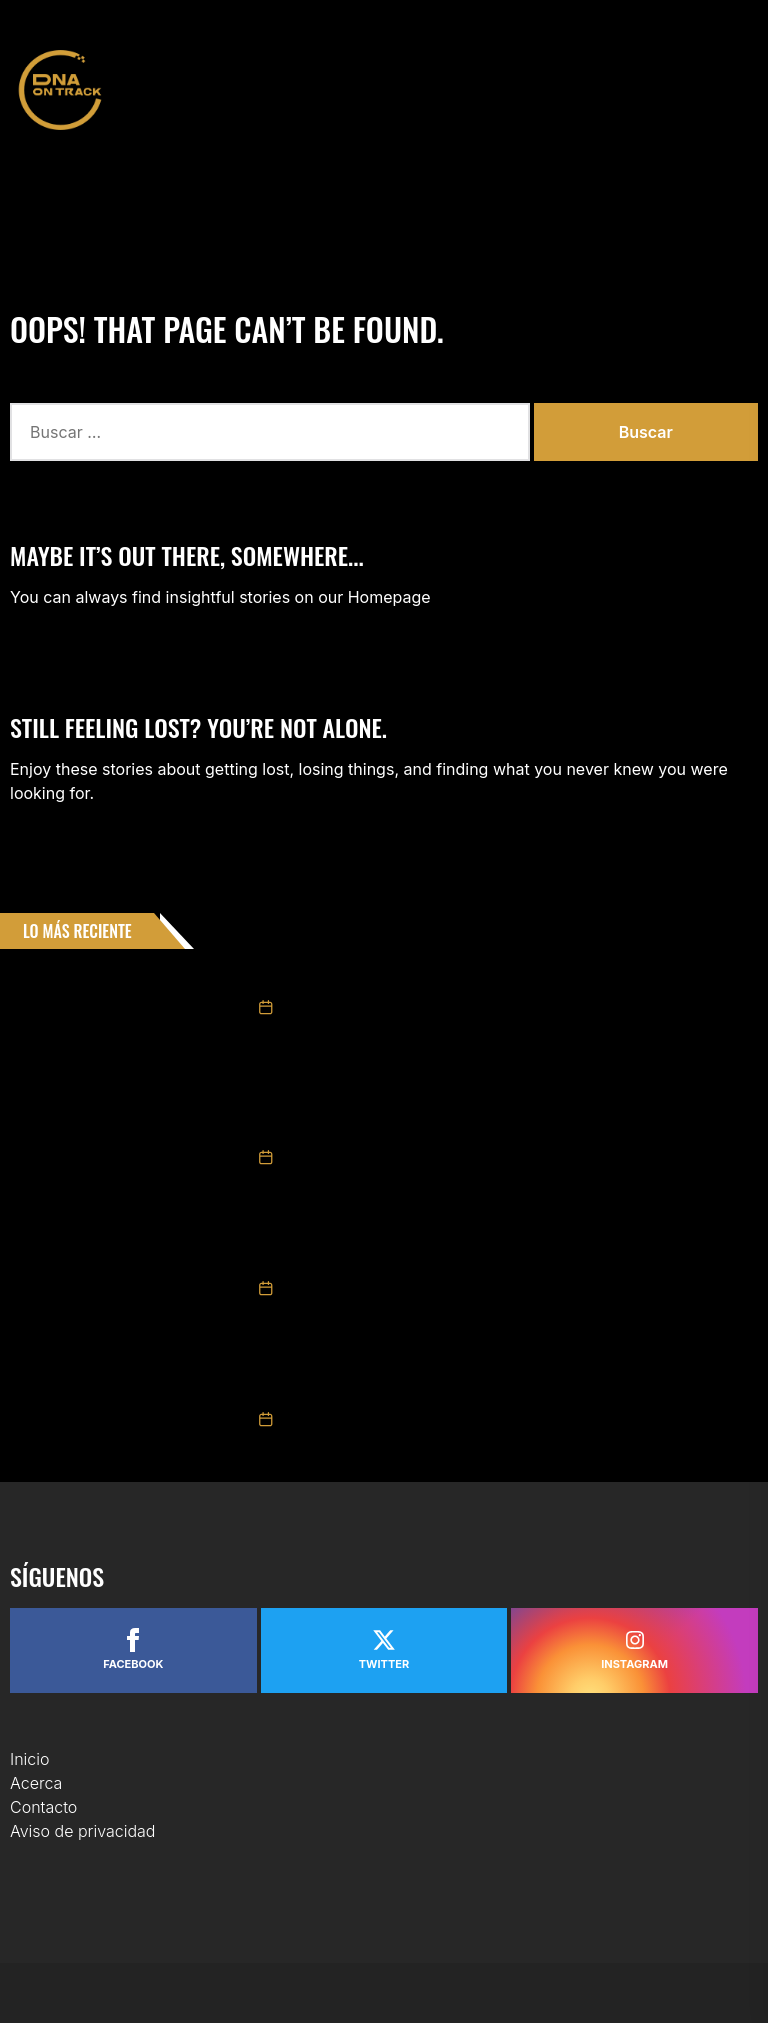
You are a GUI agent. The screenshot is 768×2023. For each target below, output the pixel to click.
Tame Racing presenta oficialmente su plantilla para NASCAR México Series (504, 978)
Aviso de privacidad (82, 1831)
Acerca (36, 1783)
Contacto (43, 1807)
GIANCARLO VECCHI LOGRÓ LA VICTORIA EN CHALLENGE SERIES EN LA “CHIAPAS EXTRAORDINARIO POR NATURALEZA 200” (490, 1118)
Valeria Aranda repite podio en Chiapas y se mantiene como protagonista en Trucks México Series (507, 1249)
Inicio (30, 1759)
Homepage (389, 597)
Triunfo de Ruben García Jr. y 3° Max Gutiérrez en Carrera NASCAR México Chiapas (501, 1380)
